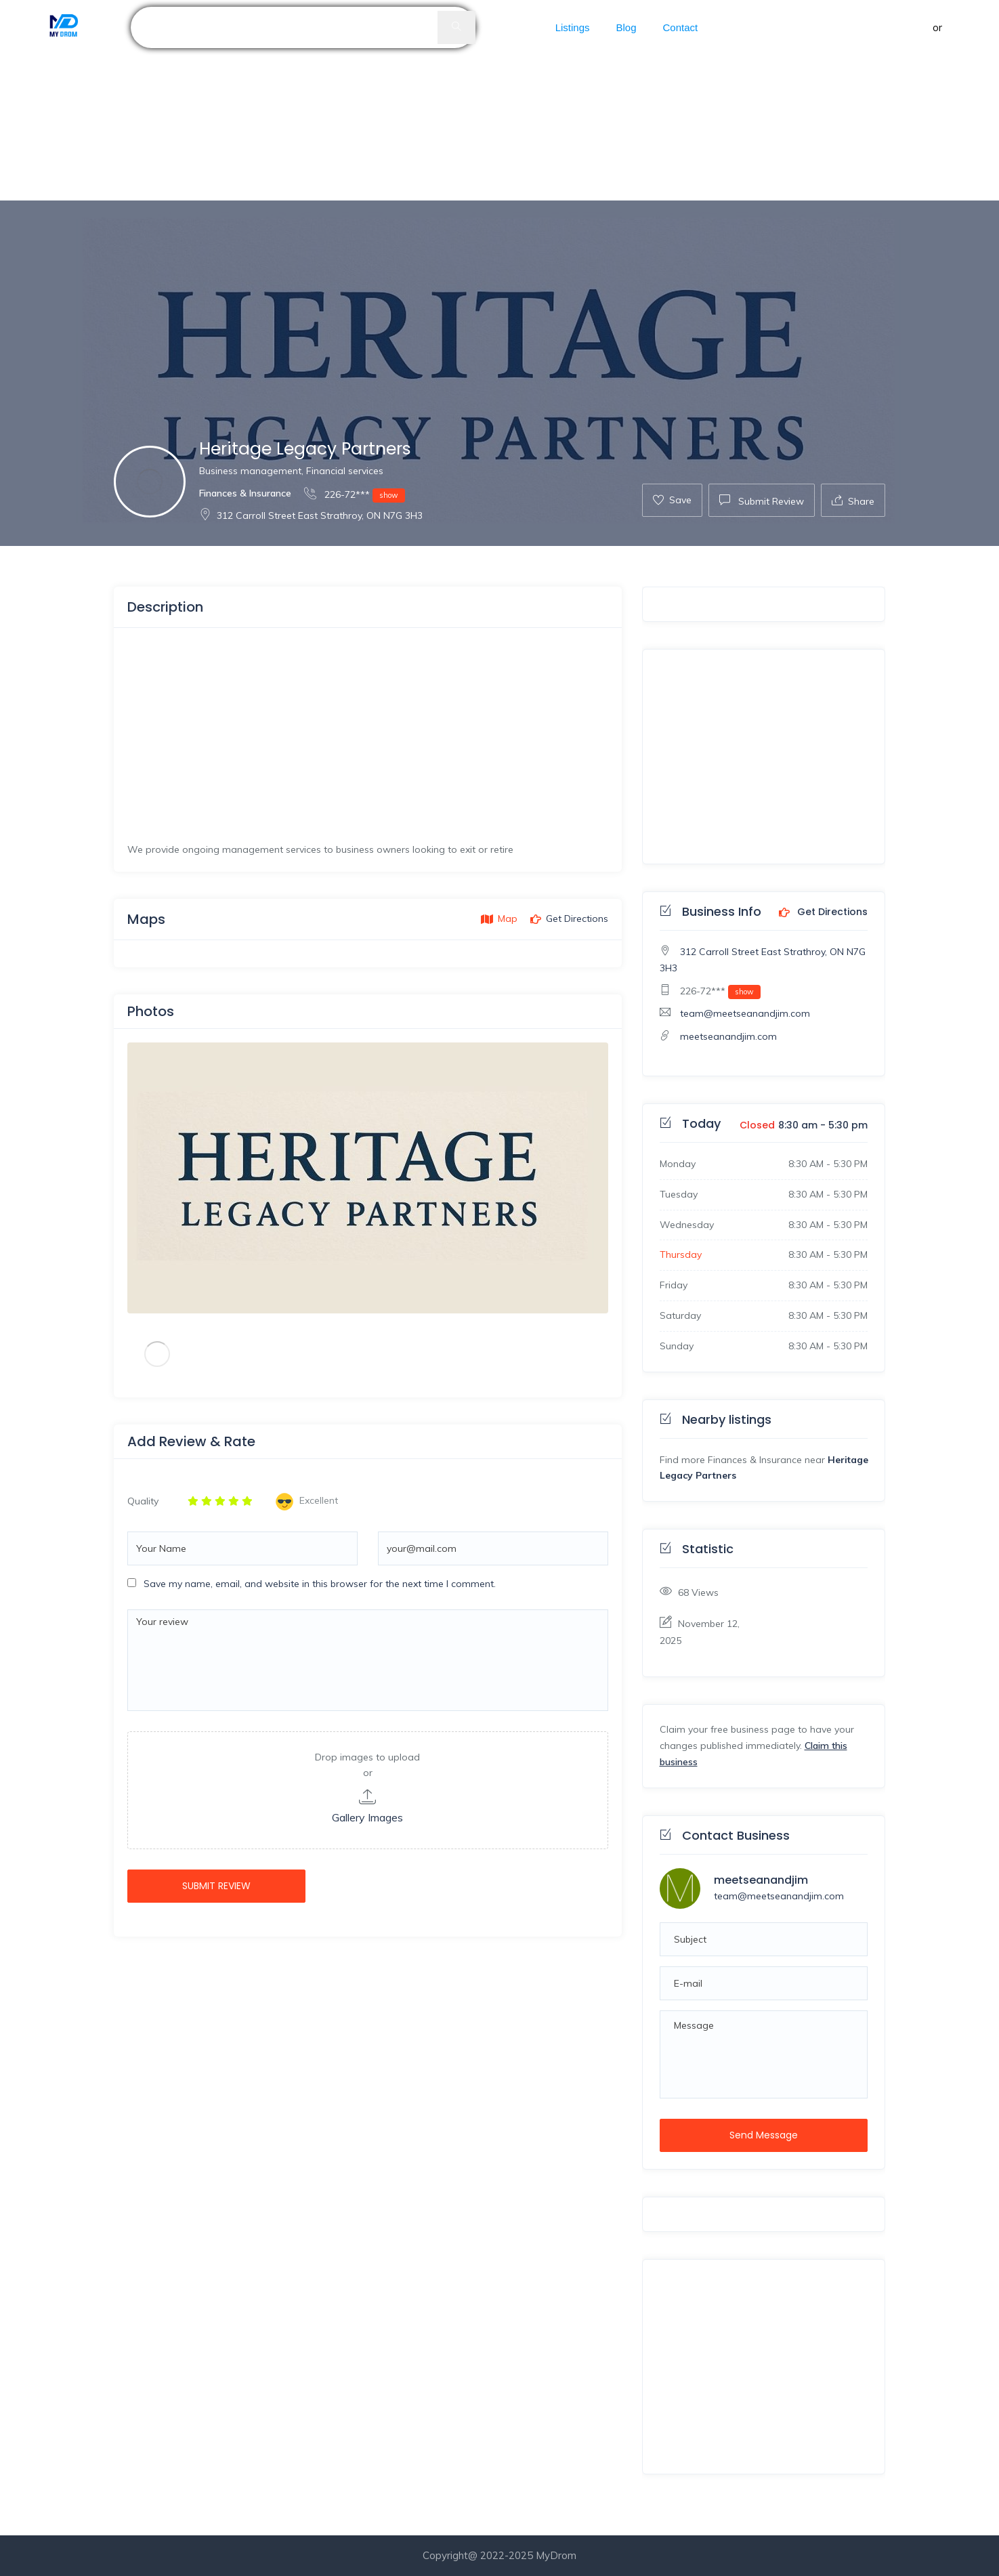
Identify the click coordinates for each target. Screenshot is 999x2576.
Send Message (763, 2135)
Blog (626, 27)
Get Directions (823, 912)
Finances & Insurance (245, 493)
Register (965, 27)
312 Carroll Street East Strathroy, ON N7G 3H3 (311, 515)
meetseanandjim (761, 1880)
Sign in (914, 27)
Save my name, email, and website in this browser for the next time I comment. (320, 1584)
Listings (572, 27)
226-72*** (354, 494)
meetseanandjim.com (728, 1036)
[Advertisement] (406, 100)
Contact (680, 27)
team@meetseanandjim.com (745, 1013)
